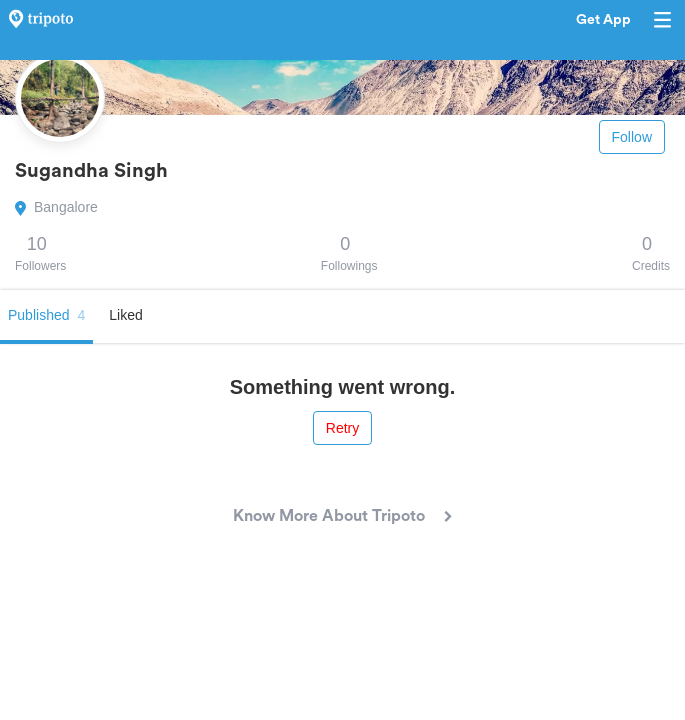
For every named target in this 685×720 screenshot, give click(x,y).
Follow (632, 137)
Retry (342, 428)
